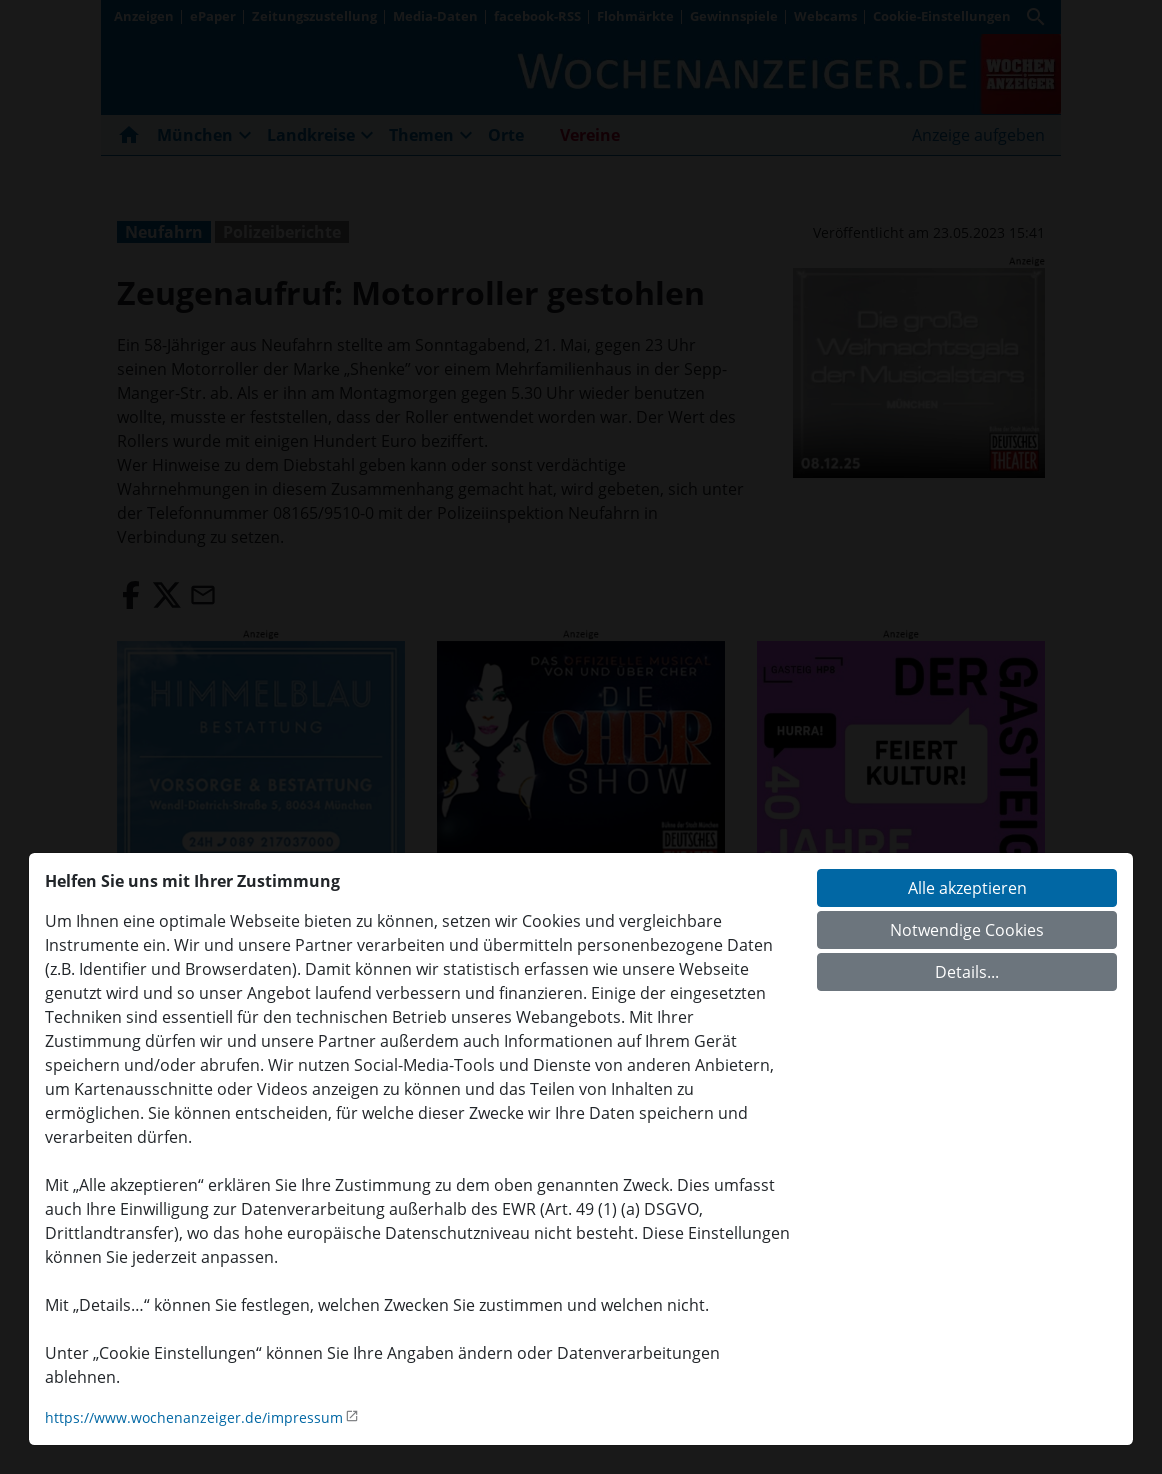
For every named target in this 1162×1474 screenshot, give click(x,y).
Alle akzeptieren (967, 888)
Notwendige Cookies (967, 930)
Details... (967, 972)
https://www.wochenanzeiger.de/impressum (194, 1417)
